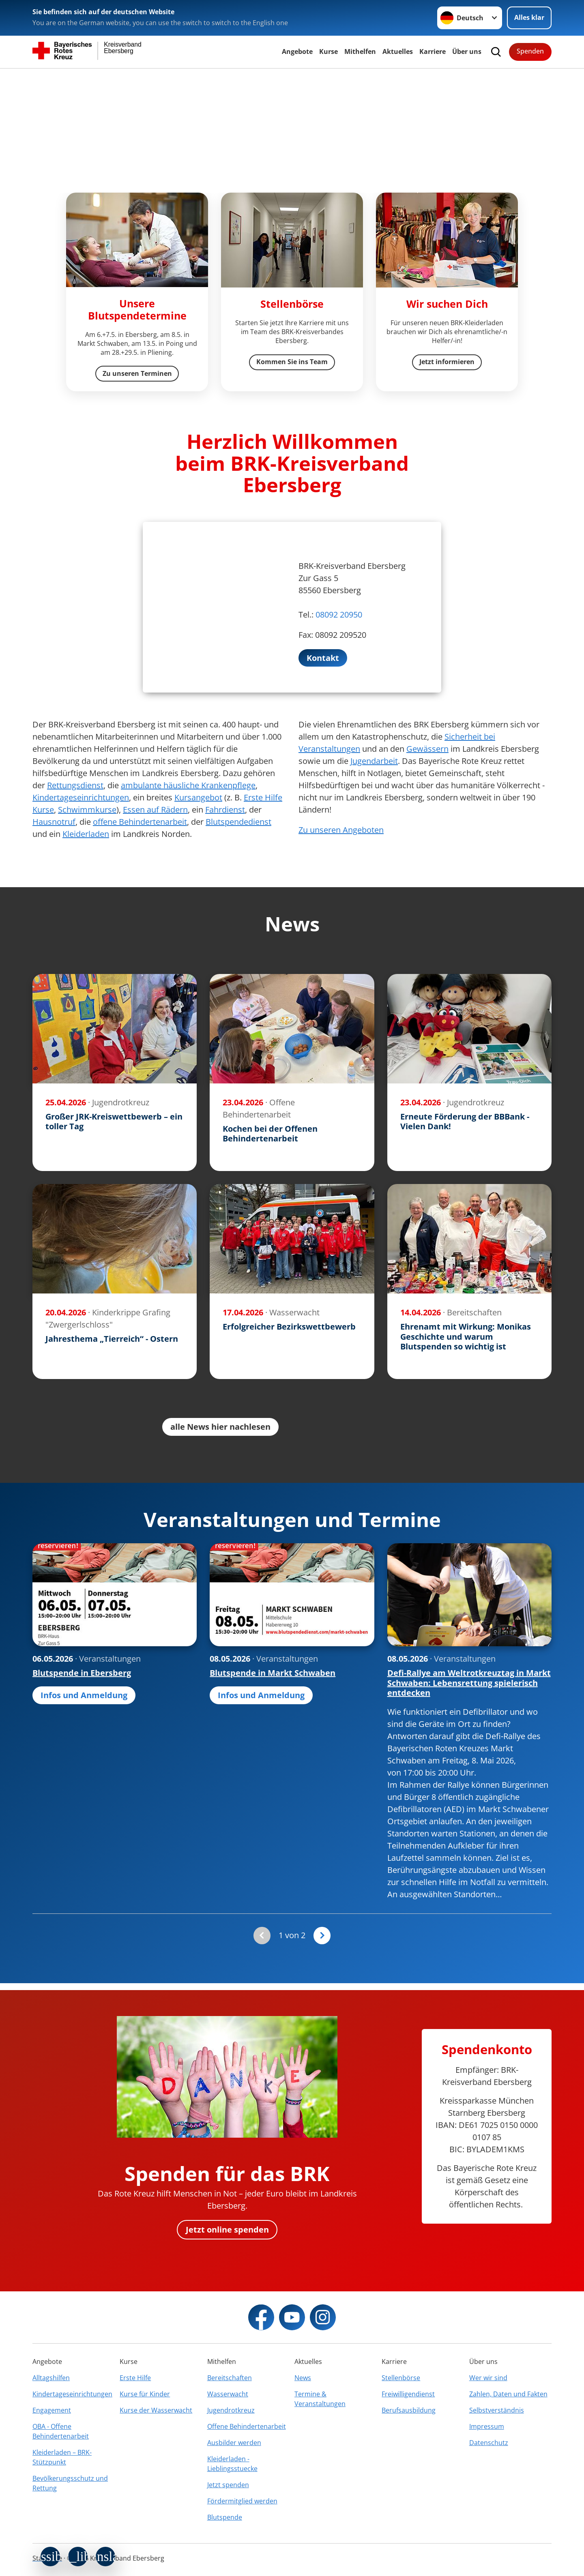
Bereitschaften (229, 2377)
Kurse (328, 51)
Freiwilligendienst (408, 2393)
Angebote (297, 51)
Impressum (486, 2426)
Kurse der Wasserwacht (156, 2410)
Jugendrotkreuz (231, 2410)
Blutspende (224, 2517)
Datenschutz (488, 2442)
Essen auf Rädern (155, 809)
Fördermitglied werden (242, 2501)
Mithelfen (360, 51)
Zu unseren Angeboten (341, 830)
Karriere (432, 51)
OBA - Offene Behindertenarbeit (60, 2431)
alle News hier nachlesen (220, 1427)
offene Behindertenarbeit (140, 822)
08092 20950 (339, 614)
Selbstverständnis (496, 2410)
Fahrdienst (225, 809)
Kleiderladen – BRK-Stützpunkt (62, 2457)
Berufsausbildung (409, 2410)
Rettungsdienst (75, 785)
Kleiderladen (85, 834)
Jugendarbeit (374, 761)
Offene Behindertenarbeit (246, 2426)
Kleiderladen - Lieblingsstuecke (232, 2463)
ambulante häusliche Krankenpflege (188, 785)
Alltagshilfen (51, 2377)
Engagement (51, 2410)
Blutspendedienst (238, 822)
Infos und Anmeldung (84, 1695)
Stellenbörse (401, 2377)
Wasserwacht (227, 2393)
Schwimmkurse (87, 809)
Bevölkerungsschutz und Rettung (70, 2483)
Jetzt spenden (228, 2484)
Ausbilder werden (234, 2442)
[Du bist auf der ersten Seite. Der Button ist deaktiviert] (262, 1936)
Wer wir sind (488, 2377)
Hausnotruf (53, 822)
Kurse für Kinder (145, 2393)
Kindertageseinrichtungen (80, 797)
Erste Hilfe (135, 2377)
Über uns (466, 51)
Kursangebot (198, 797)
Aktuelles (397, 51)
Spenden (530, 51)
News (302, 2377)
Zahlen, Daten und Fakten (508, 2393)
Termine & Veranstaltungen (320, 2398)
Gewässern (427, 749)
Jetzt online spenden (227, 2229)
